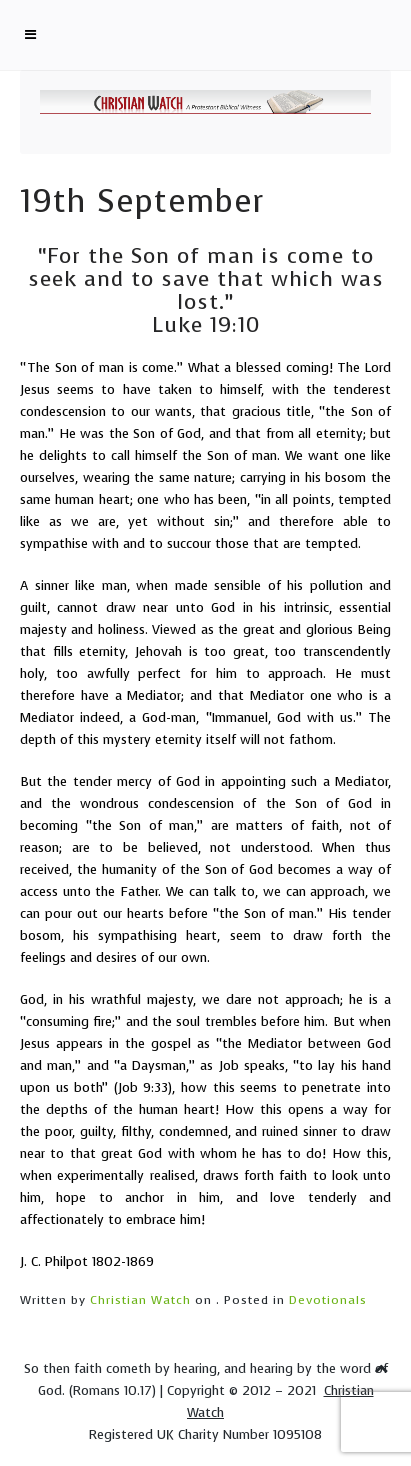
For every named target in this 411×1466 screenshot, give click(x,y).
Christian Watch (140, 1300)
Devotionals (328, 1300)
